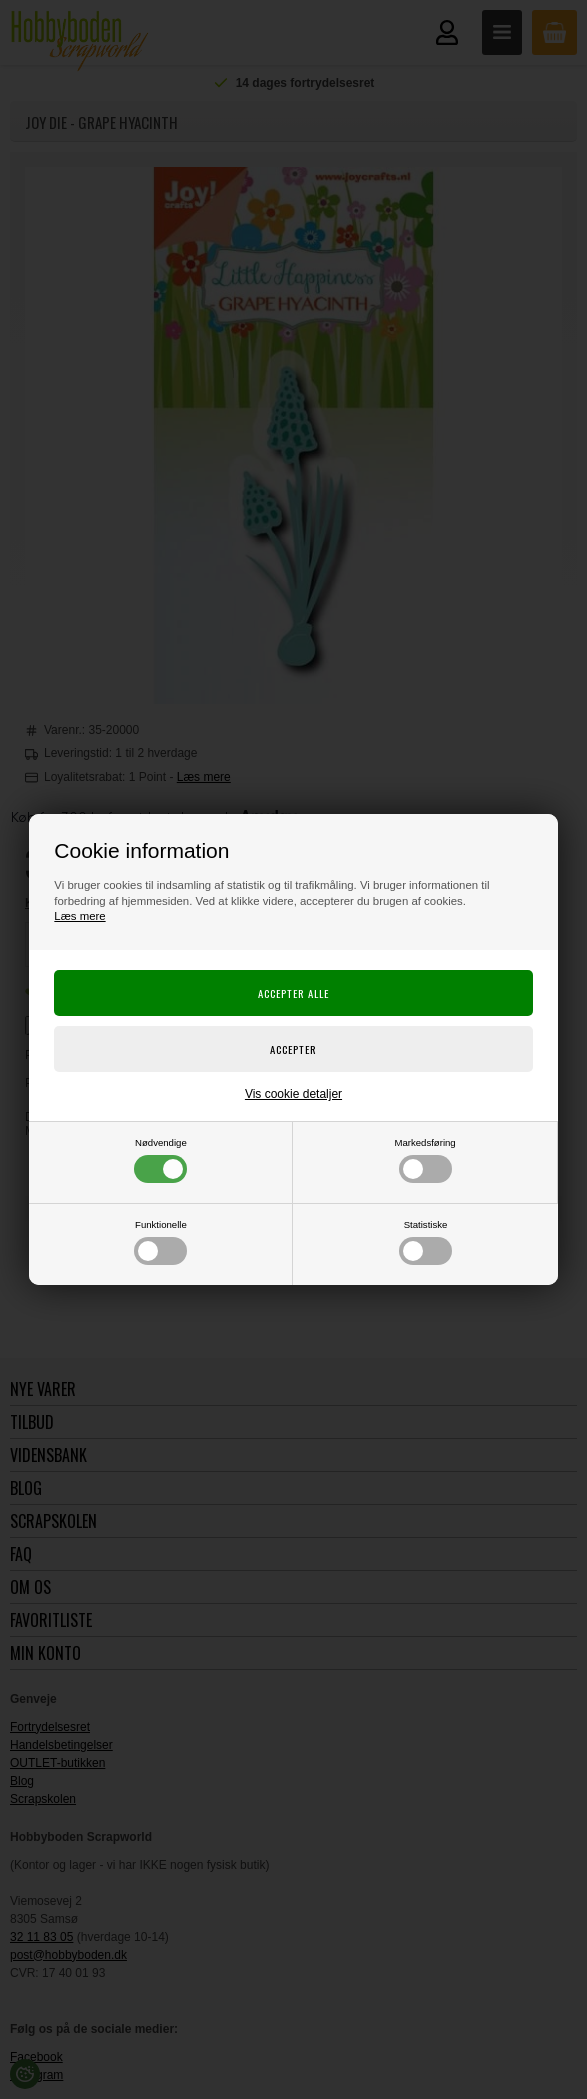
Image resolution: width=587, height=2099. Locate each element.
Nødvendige (160, 1160)
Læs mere (79, 916)
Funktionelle (160, 1242)
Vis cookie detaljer (293, 1094)
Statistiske (425, 1242)
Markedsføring (424, 1160)
